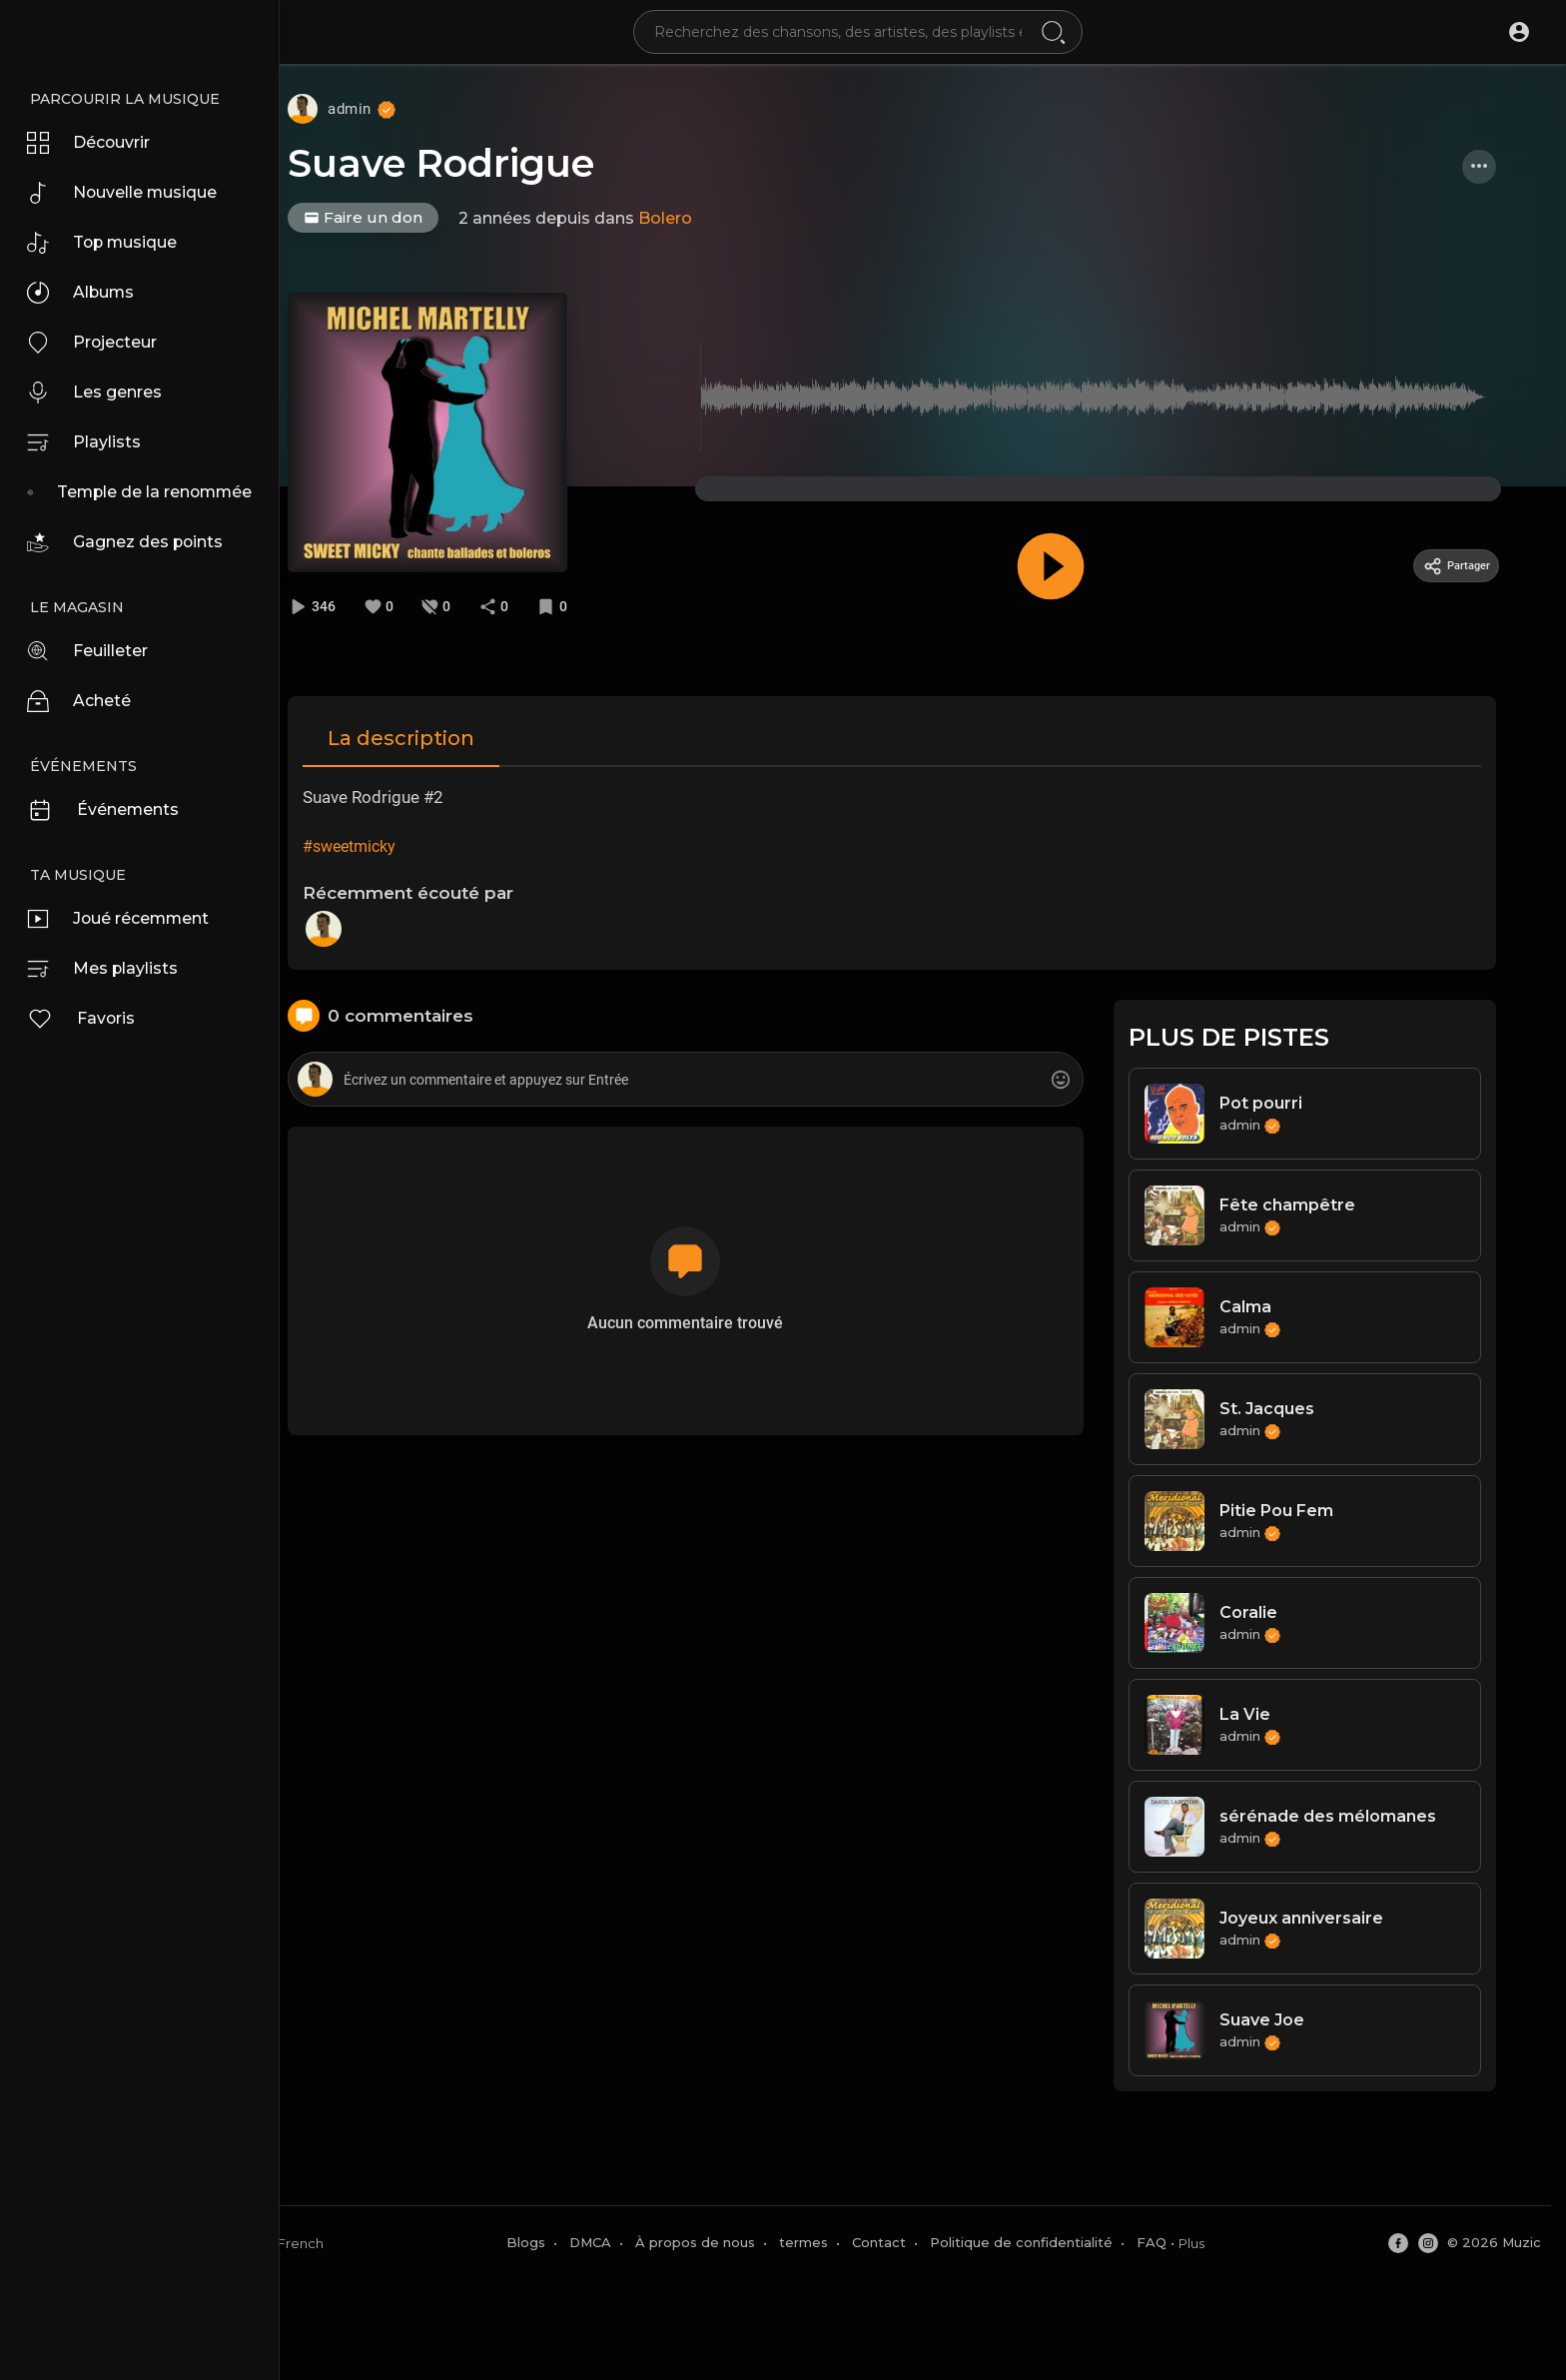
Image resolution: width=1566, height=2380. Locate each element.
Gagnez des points (135, 542)
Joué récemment (129, 919)
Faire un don (400, 217)
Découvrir (96, 143)
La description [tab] (432, 735)
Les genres (102, 392)
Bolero (702, 218)
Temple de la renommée (164, 492)
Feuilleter (95, 651)
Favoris (86, 1019)
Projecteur (100, 343)
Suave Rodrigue (478, 163)
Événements (111, 810)
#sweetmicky (380, 843)
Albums (86, 293)
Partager (1473, 565)
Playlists (89, 442)
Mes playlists (109, 969)
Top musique (110, 243)
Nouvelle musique (132, 193)
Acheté (84, 701)
